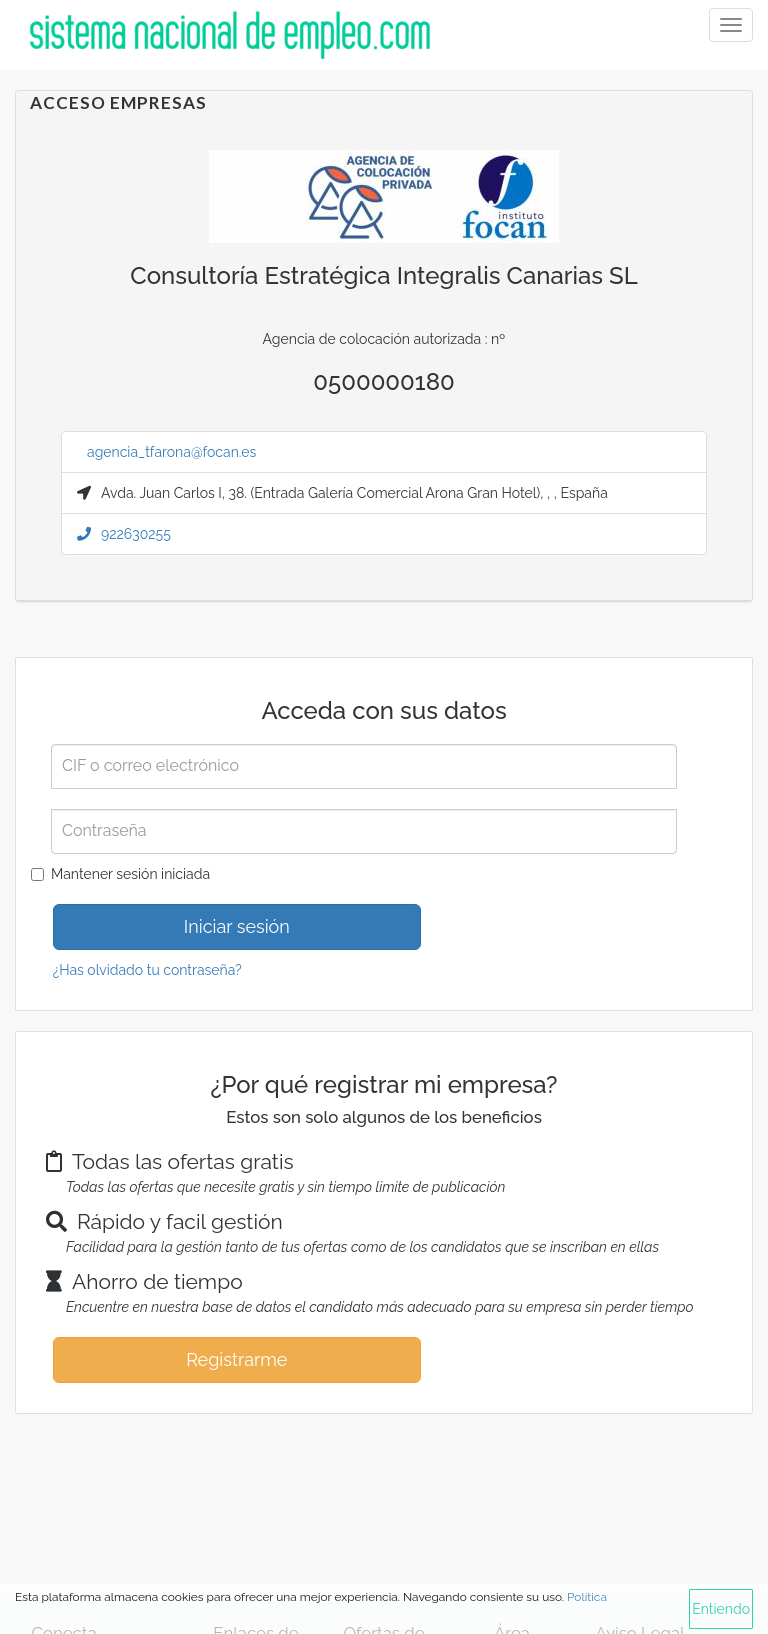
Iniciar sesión (237, 926)
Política (587, 1597)
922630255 (124, 534)
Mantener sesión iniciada (130, 874)
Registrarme (236, 1359)
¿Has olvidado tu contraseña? (147, 970)
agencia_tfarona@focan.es (171, 452)
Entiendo (721, 1609)
